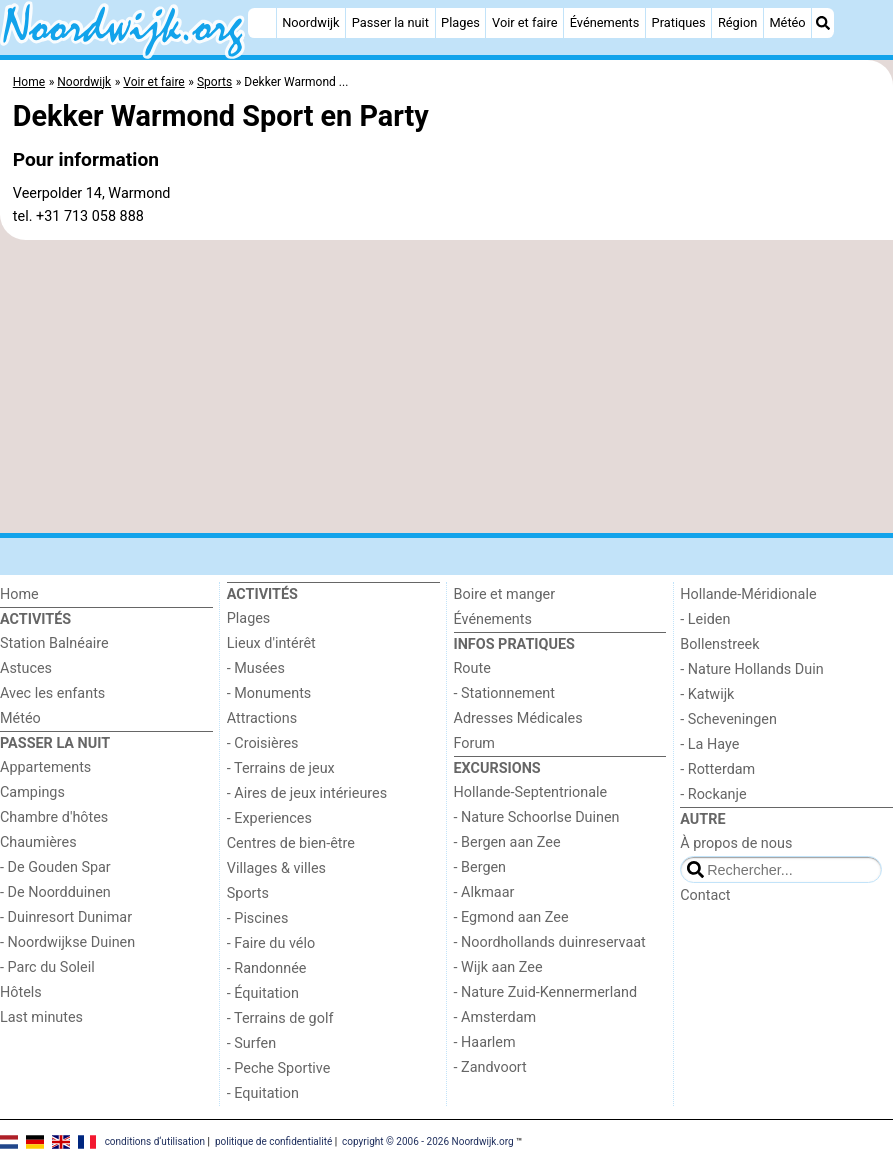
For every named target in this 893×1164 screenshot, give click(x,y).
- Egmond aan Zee (511, 917)
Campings (32, 792)
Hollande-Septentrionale (531, 792)
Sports (248, 893)
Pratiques (679, 22)
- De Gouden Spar (55, 867)
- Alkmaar (484, 892)
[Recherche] (823, 23)
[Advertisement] (446, 387)
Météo (787, 22)
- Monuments (269, 693)
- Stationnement (504, 693)
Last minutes (41, 1017)
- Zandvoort (490, 1067)
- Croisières (263, 743)
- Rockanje (713, 794)
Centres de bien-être (291, 843)
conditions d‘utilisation (155, 1141)
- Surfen (251, 1043)
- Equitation (263, 1093)
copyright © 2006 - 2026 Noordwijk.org (428, 1141)
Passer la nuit (390, 22)
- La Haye (709, 744)
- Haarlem (485, 1042)
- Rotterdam (717, 769)
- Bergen (480, 867)
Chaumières (38, 842)
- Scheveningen (728, 719)
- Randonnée (267, 968)
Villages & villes (276, 868)
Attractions (262, 718)
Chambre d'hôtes (54, 817)
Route (472, 668)
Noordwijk (310, 22)
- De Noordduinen (55, 892)
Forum (474, 743)
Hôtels (21, 992)
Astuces (26, 668)
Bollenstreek (719, 644)
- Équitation (263, 993)
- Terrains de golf (280, 1018)
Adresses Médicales (518, 718)
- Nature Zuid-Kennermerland (546, 992)
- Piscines (258, 918)
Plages (460, 22)
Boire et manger (505, 594)
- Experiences (269, 818)
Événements (605, 22)
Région (737, 22)
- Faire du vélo (271, 943)
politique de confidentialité (273, 1141)
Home (19, 594)
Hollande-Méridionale (748, 594)
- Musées (256, 668)
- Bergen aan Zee (507, 842)
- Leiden (705, 619)
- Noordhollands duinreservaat (550, 942)
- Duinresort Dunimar (66, 917)
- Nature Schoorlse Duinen (537, 817)
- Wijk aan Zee (498, 967)
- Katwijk (707, 694)
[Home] (262, 23)
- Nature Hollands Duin (751, 669)
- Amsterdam (495, 1017)
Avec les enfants (52, 693)
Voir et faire (524, 22)
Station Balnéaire (54, 643)
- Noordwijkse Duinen (67, 942)
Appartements (45, 767)
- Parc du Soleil (47, 967)
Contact (705, 895)
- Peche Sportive (279, 1068)
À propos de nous (736, 843)
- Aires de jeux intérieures (307, 793)
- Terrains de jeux (281, 768)
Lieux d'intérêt (271, 643)
